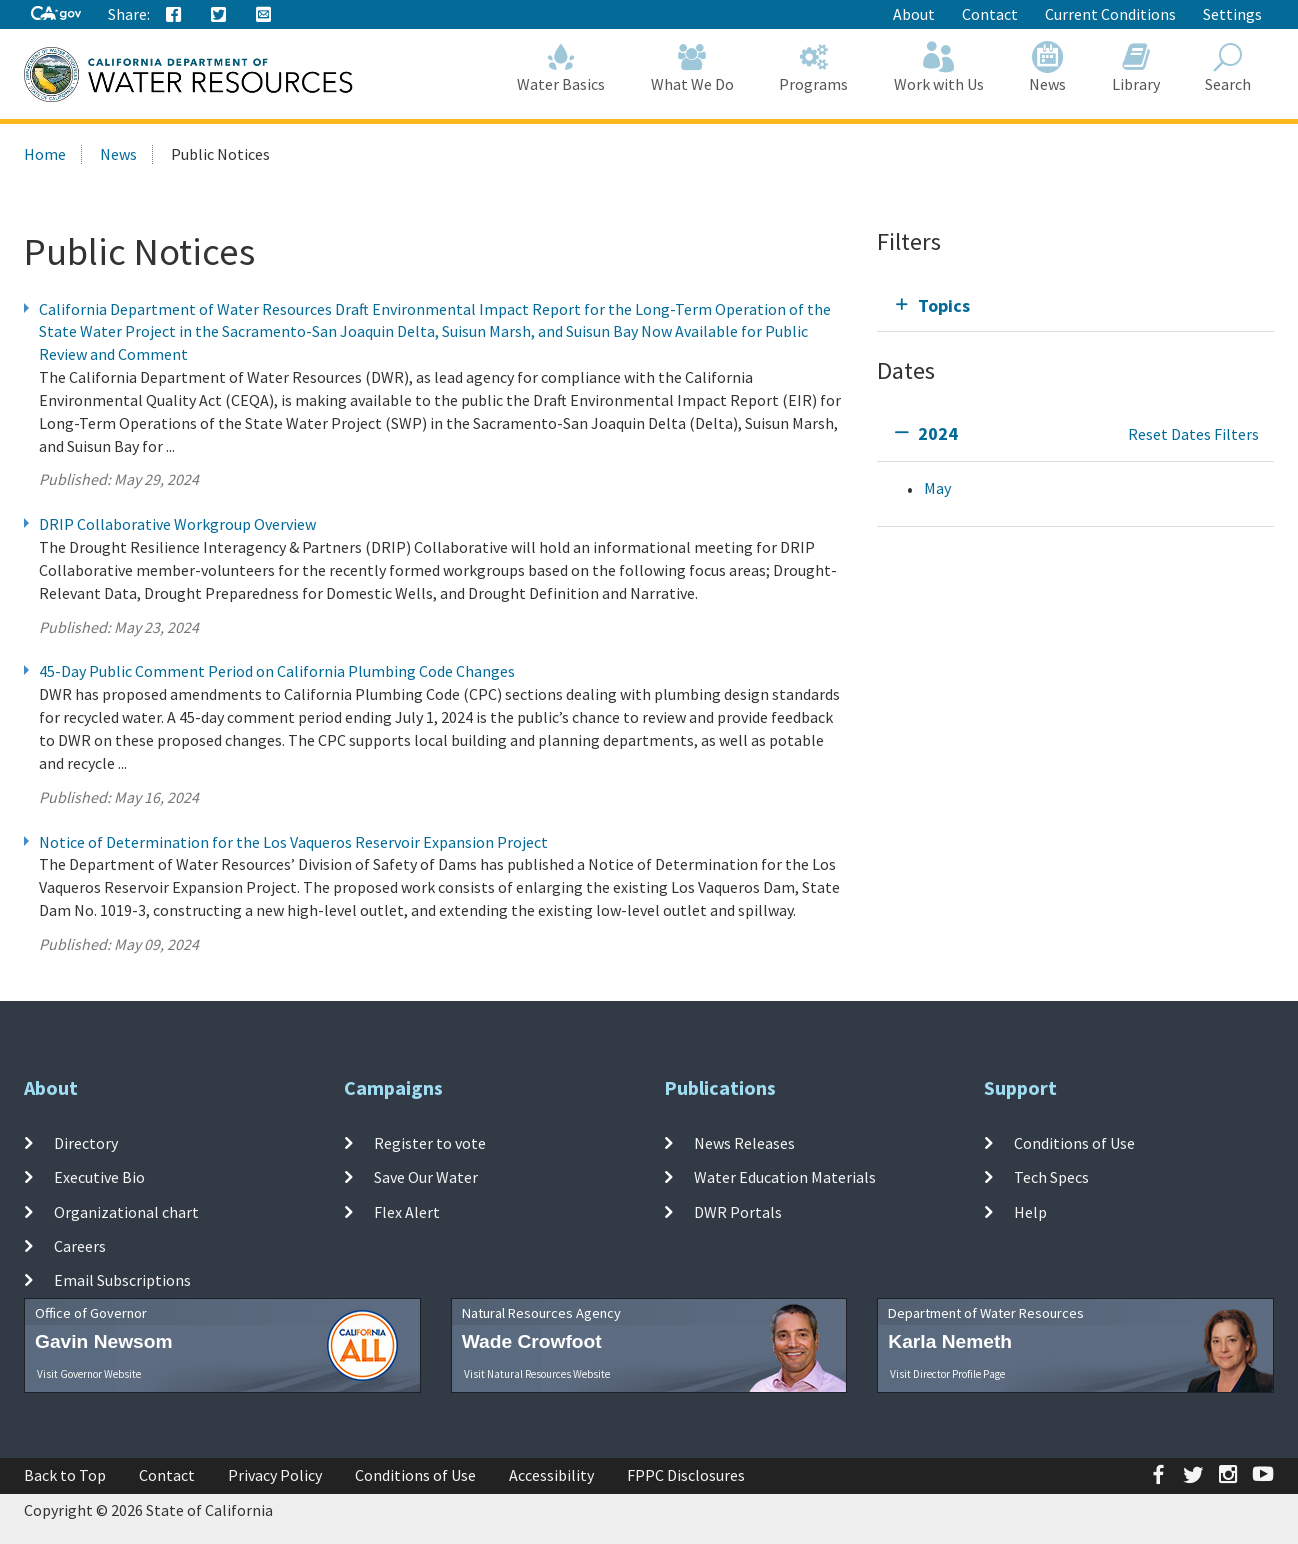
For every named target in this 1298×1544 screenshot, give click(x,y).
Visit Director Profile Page (947, 1374)
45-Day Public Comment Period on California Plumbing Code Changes (277, 671)
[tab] (1075, 305)
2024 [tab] (938, 433)
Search (1229, 67)
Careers (80, 1246)
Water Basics (562, 67)
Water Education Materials (785, 1177)
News (1048, 67)
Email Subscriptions (122, 1280)
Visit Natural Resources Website (537, 1374)
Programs (814, 67)
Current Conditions (1110, 14)
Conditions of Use (1074, 1143)
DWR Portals (738, 1211)
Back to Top (65, 1475)
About (914, 14)
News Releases (744, 1143)
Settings (1232, 14)
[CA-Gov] (56, 14)
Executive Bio (99, 1177)
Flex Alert (407, 1211)
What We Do (692, 67)
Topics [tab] (944, 305)
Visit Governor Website (89, 1374)
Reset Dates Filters (1193, 434)
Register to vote (430, 1143)
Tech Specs (1051, 1177)
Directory (86, 1143)
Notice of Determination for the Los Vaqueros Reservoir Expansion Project (293, 842)
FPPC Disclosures (686, 1475)
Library (1136, 67)
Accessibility (551, 1475)
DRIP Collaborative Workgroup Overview (177, 524)
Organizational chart (126, 1211)
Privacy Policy (275, 1475)
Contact (990, 14)
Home (45, 154)
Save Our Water (426, 1177)
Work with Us (939, 67)
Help (1030, 1211)
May (937, 488)
